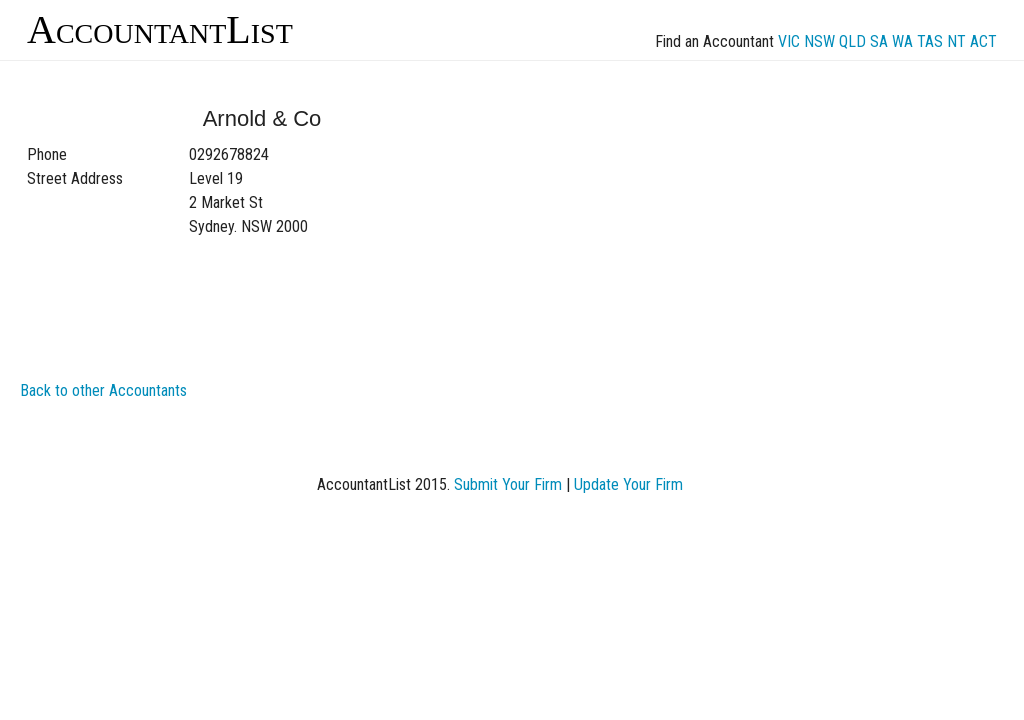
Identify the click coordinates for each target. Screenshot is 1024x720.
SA (879, 41)
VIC (789, 41)
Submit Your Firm (508, 484)
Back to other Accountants (103, 390)
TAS (930, 41)
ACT (983, 41)
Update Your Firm (628, 484)
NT (956, 41)
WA (902, 41)
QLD (852, 41)
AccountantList (160, 29)
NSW (819, 41)
